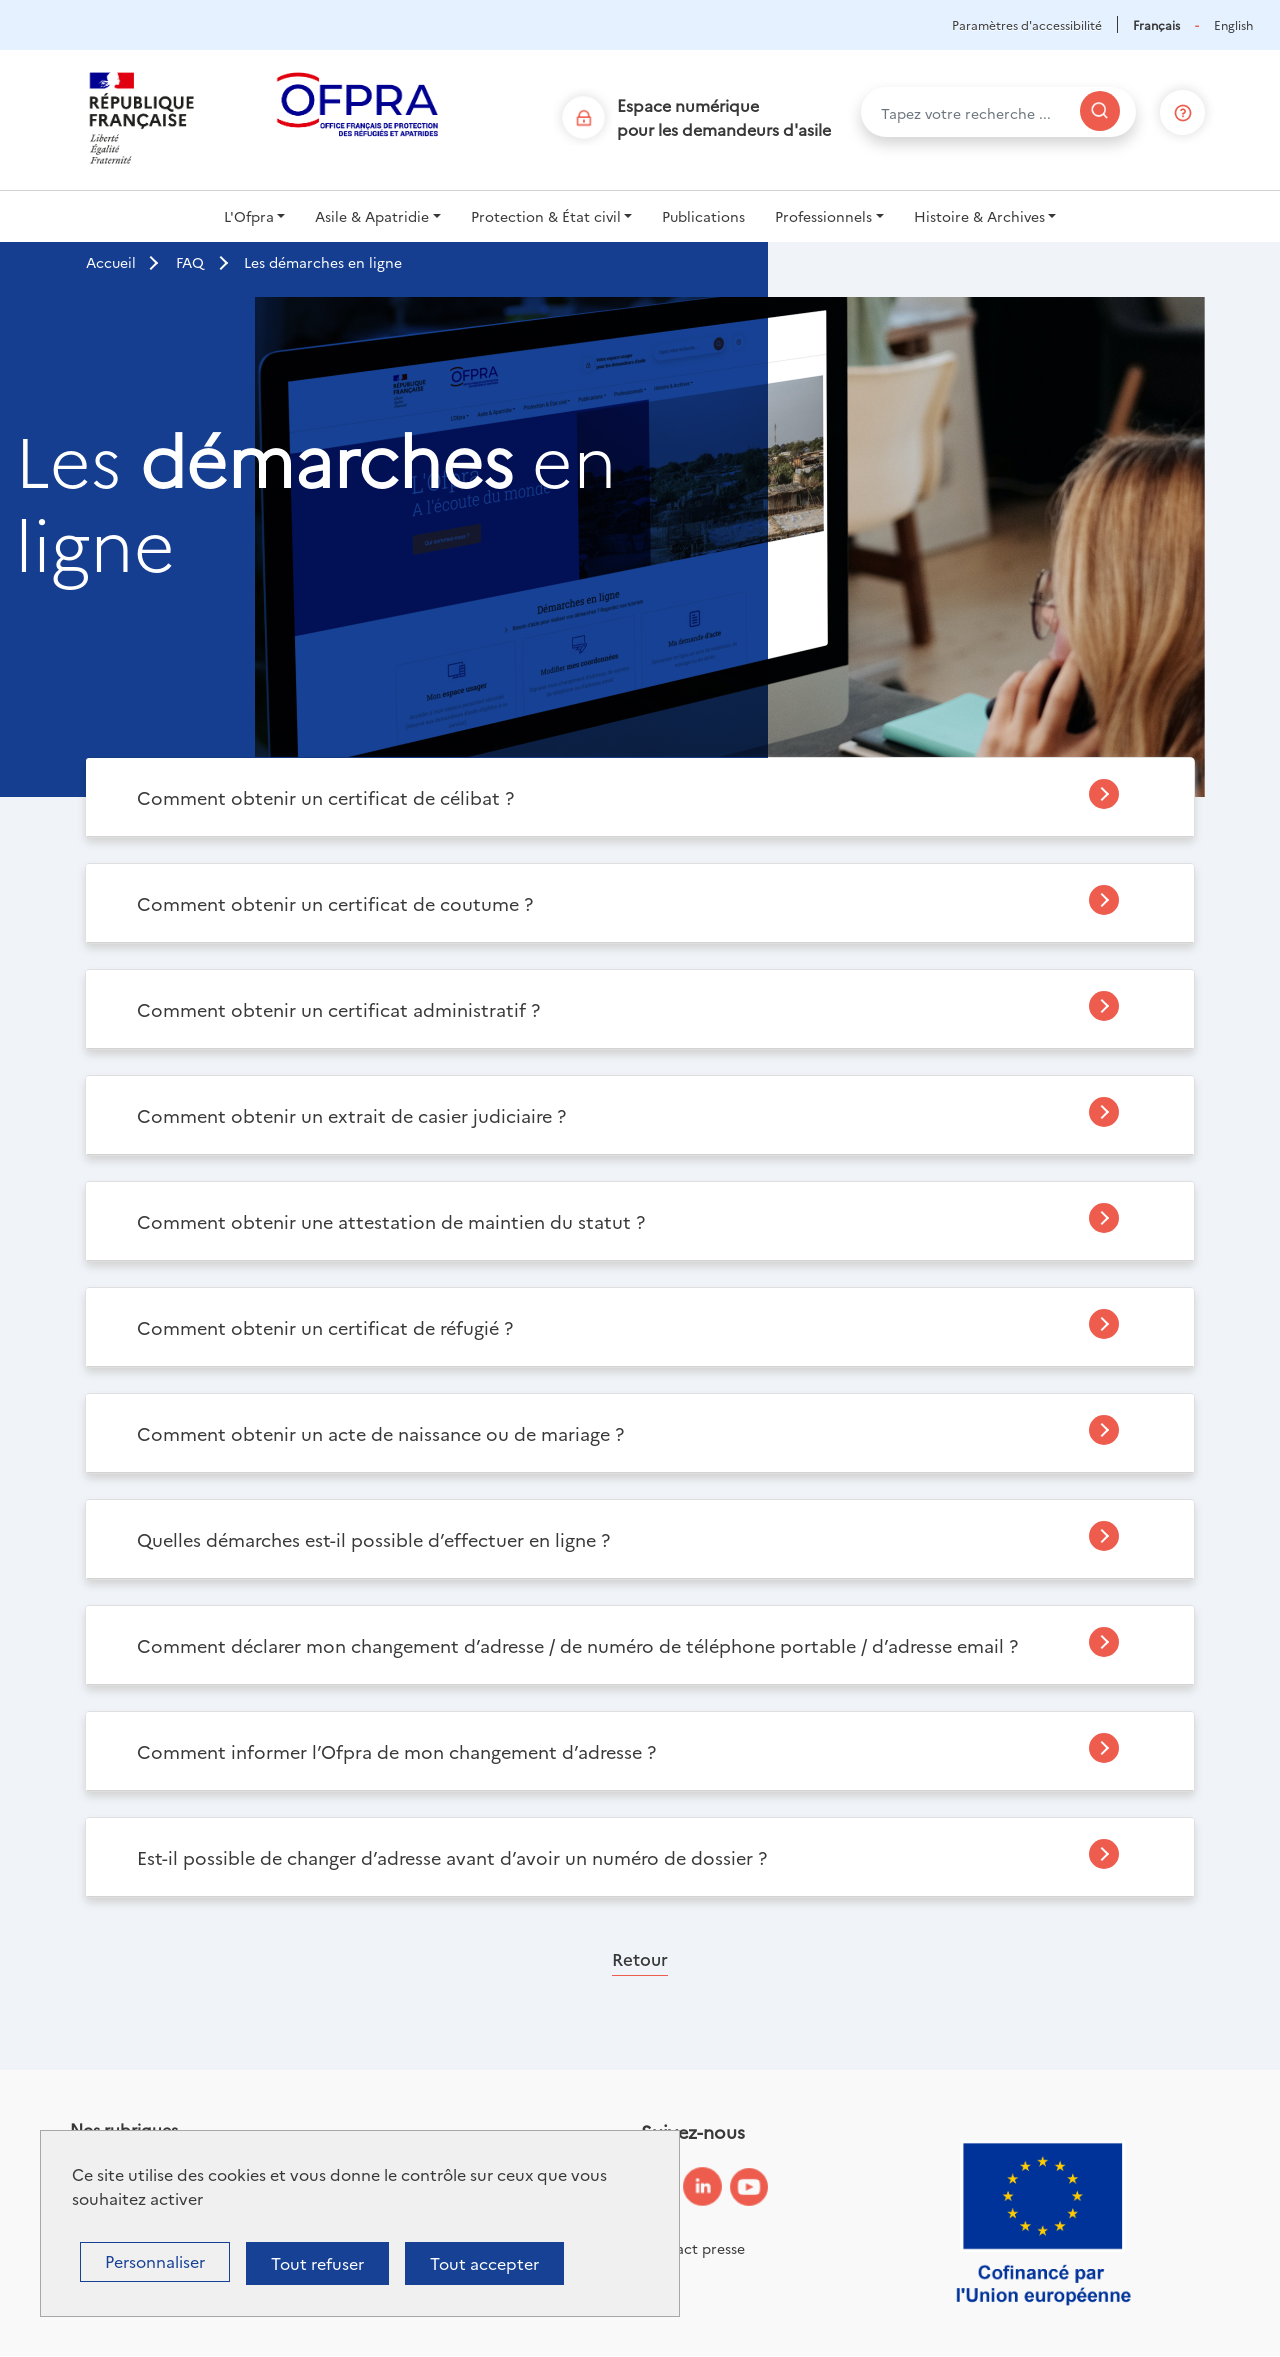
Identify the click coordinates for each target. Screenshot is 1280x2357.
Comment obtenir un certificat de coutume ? (335, 903)
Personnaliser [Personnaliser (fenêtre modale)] (155, 2261)
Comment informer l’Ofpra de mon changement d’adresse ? (396, 1751)
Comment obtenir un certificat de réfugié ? (325, 1327)
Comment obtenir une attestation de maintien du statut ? (391, 1221)
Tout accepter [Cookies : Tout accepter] (484, 2263)
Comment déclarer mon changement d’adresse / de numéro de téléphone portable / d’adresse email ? (577, 1645)
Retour (640, 1958)
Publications (703, 216)
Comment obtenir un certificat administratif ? (338, 1009)
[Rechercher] (1100, 111)
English (1233, 24)
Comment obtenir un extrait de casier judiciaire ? (351, 1115)
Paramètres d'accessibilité (1027, 24)
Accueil (111, 262)
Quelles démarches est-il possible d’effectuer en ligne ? (373, 1539)
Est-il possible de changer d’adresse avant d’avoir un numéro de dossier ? (452, 1857)
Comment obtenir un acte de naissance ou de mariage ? (380, 1433)
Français (1156, 24)
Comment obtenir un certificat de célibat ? (325, 797)
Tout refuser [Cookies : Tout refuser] (317, 2263)
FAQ (190, 262)
